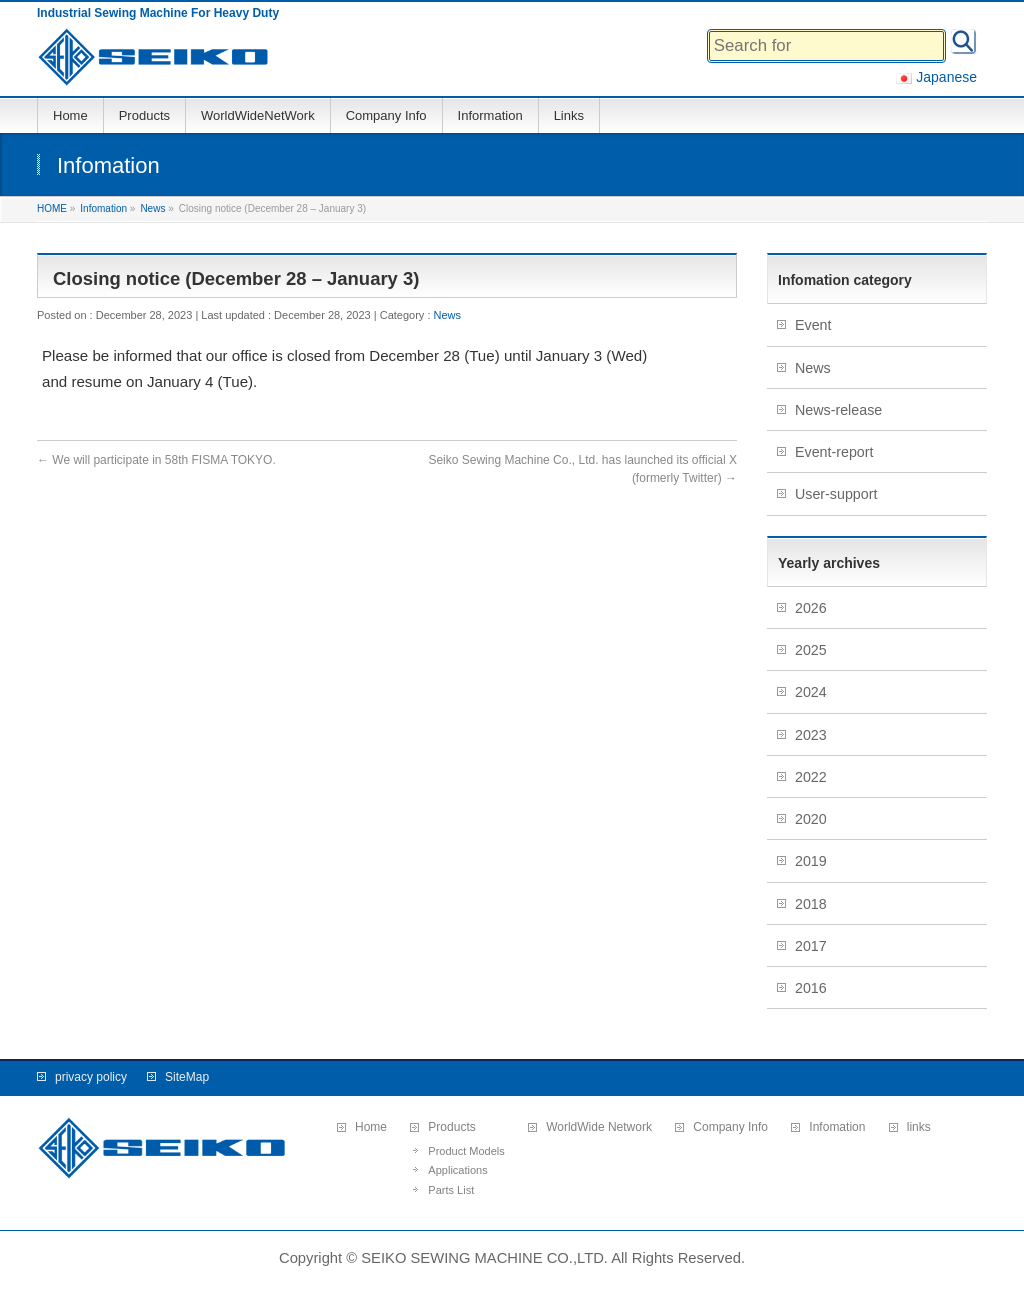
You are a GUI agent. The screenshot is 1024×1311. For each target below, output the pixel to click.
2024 (813, 692)
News (448, 315)
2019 (813, 861)
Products (451, 1127)
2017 (813, 946)
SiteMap (187, 1077)
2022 (813, 777)
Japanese (936, 77)
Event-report (834, 452)
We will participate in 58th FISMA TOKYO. (156, 460)
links (919, 1127)
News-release (838, 410)
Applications (457, 1170)
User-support (836, 494)
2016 (813, 988)
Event (813, 325)
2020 (813, 819)
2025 (813, 650)
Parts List (451, 1190)
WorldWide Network (599, 1127)
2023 (813, 735)
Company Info (730, 1127)
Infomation (837, 1127)
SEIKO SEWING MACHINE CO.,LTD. (484, 1258)
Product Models (466, 1151)
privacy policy (91, 1077)
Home (371, 1127)
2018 (813, 904)
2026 (813, 608)
